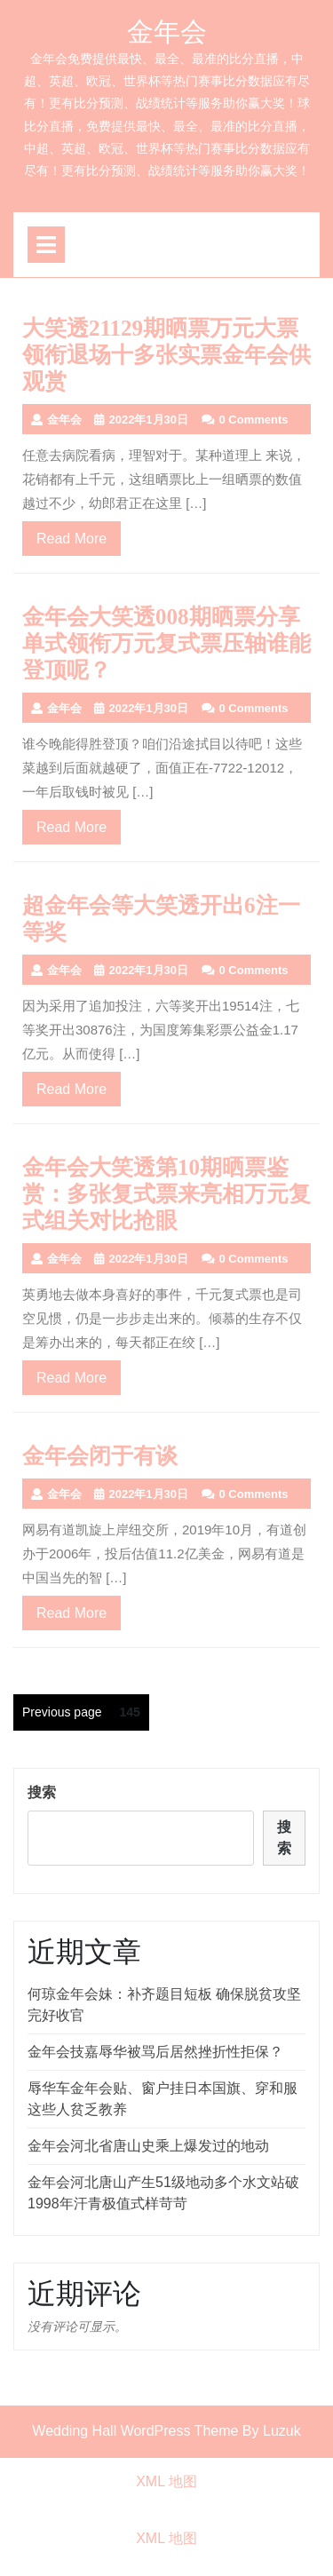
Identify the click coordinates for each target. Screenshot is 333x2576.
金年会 (167, 31)
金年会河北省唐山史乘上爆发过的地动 (148, 2145)
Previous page (62, 1712)
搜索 (42, 1792)
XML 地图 (166, 2481)
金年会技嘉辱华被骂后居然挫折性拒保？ (155, 2051)
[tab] (46, 244)
